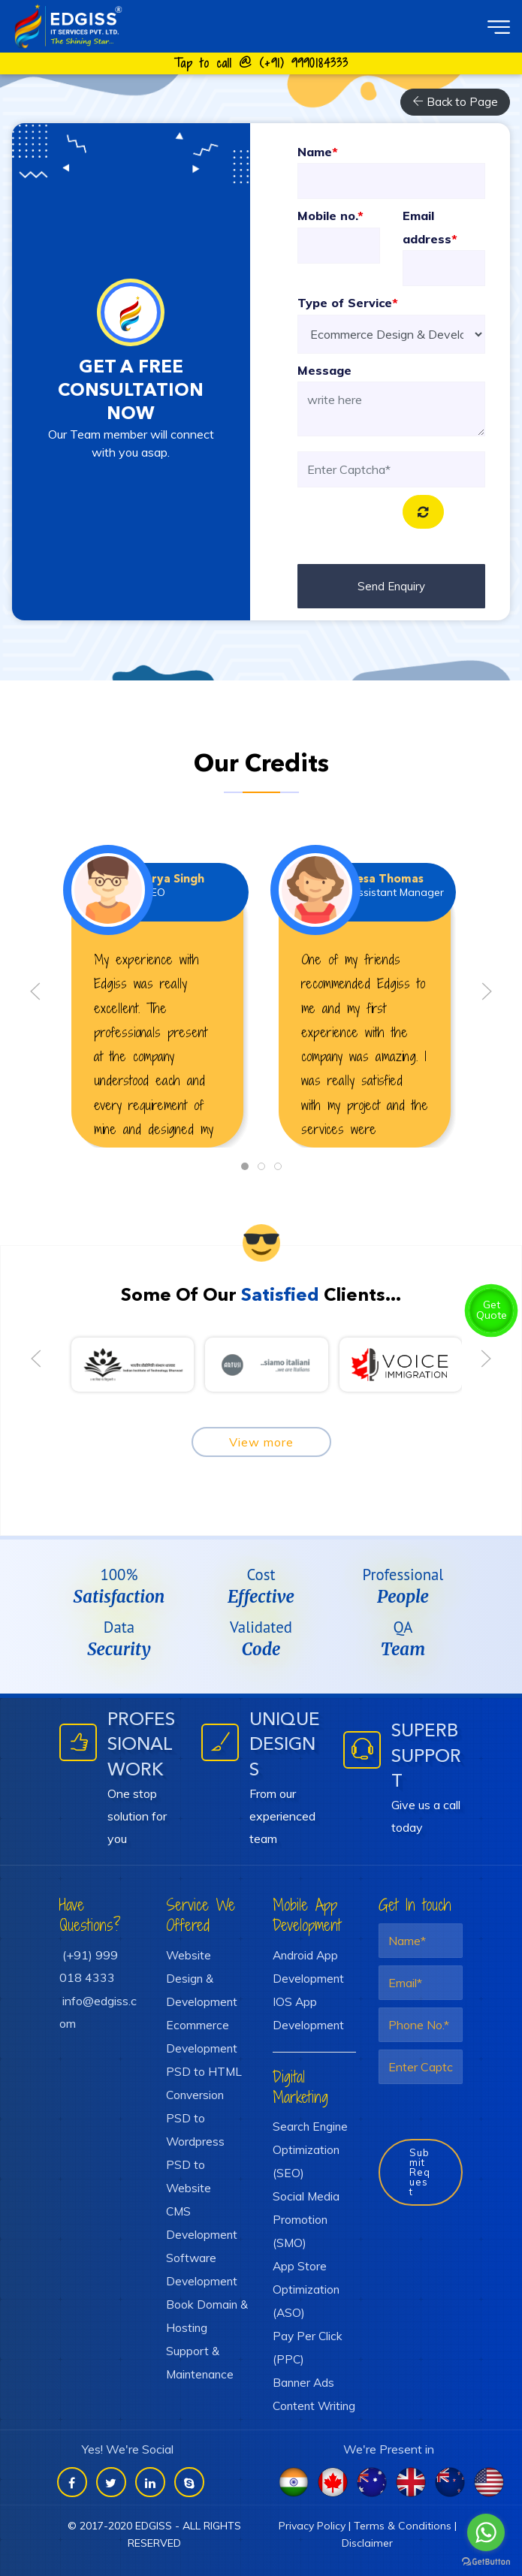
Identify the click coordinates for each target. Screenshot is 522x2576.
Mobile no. (330, 215)
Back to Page (455, 102)
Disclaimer (367, 2543)
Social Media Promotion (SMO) (306, 2219)
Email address (430, 227)
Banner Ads (303, 2382)
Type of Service (347, 302)
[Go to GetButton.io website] (486, 2560)
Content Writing (314, 2405)
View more (261, 1441)
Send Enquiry (391, 586)
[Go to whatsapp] (486, 2532)
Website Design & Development (201, 1978)
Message (324, 370)
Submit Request (419, 2171)
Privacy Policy (312, 2525)
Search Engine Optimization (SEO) (310, 2149)
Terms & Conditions (402, 2525)
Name (317, 151)
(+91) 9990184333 (304, 63)
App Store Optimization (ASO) (306, 2289)
